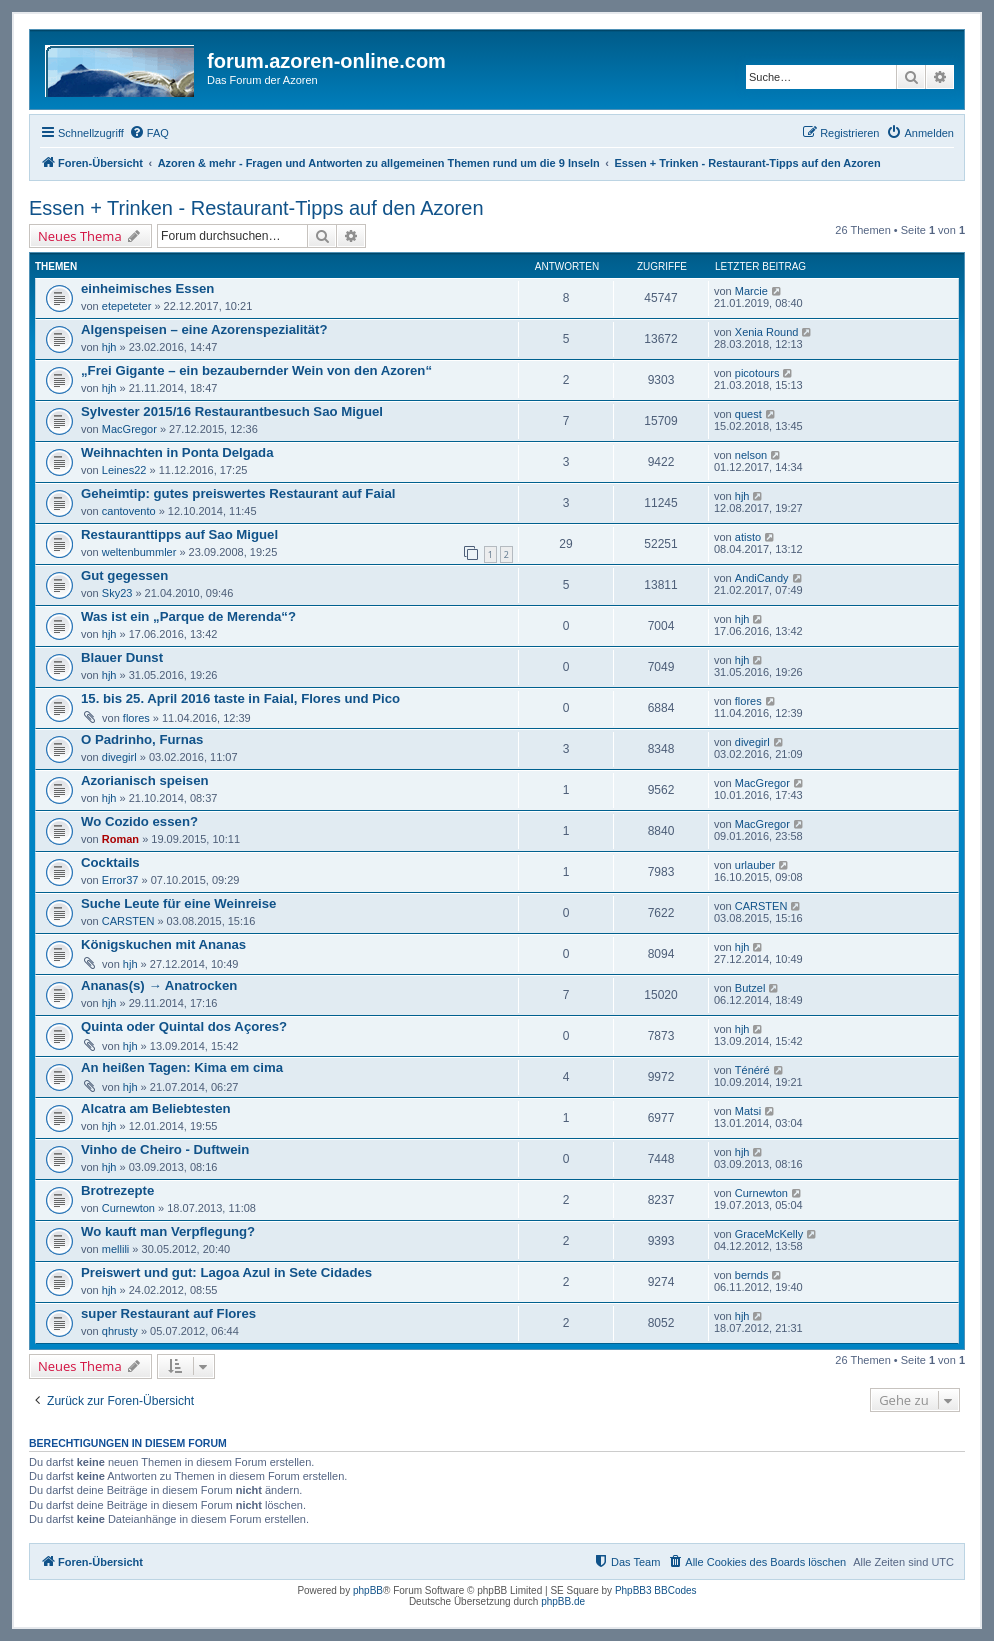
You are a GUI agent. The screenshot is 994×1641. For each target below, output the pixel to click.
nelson (751, 455)
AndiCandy (762, 578)
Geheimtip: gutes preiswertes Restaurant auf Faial (238, 493)
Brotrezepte (117, 1190)
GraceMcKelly (769, 1234)
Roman (120, 839)
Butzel (750, 988)
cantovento (129, 511)
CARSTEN (128, 921)
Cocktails (110, 862)
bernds (752, 1275)
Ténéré (752, 1070)
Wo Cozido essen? (139, 821)
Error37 (120, 880)
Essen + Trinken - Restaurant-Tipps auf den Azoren (256, 208)
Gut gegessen (124, 575)
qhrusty (120, 1331)
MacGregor (129, 429)
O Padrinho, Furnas (142, 739)
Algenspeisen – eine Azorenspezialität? (204, 329)
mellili (116, 1249)
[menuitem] (149, 133)
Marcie (751, 291)
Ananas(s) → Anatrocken (159, 985)
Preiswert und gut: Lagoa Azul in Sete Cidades (226, 1272)
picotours (757, 373)
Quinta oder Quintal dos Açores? (184, 1026)
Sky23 (117, 593)
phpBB (368, 1590)
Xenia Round (767, 332)
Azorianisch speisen (145, 780)
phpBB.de (563, 1601)
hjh (109, 347)
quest (748, 414)
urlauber (755, 865)
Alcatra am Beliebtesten (156, 1108)
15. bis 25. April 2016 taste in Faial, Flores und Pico (240, 698)
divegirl (119, 757)
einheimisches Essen (147, 288)
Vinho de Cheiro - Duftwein (165, 1149)
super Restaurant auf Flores (168, 1313)
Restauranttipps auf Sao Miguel (179, 534)
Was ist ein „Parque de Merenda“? (188, 616)
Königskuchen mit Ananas (163, 944)
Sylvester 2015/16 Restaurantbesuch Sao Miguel (232, 411)
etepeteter (127, 306)
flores (136, 718)
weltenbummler (139, 552)
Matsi (748, 1111)
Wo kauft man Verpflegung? (168, 1231)
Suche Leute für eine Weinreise (178, 903)
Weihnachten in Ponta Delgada (177, 452)
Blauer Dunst (122, 657)
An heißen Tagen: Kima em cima (182, 1067)
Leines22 (124, 470)
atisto (748, 537)
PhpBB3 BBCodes (656, 1590)
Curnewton (128, 1208)
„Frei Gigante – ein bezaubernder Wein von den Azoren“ (256, 370)
